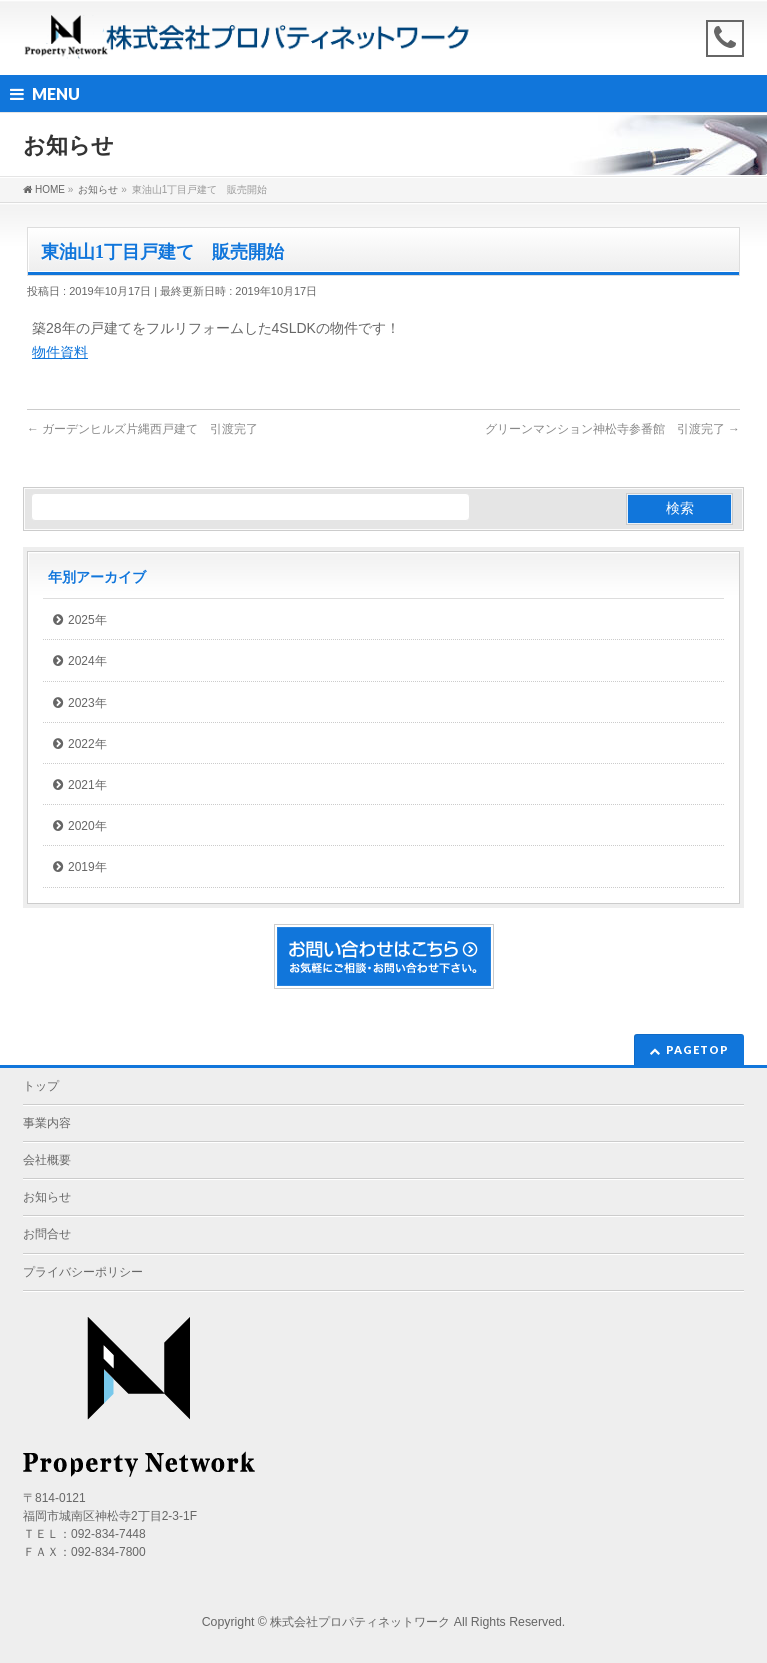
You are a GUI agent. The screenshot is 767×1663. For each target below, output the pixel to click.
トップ (41, 1086)
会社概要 (47, 1160)
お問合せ (47, 1234)
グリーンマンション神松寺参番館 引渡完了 (612, 429)
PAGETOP (697, 1049)
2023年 (87, 703)
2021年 (87, 785)
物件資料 (60, 352)
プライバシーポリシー (83, 1272)
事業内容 (47, 1123)
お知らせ (47, 1197)
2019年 (87, 867)
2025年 (87, 620)
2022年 (87, 744)
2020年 (87, 826)
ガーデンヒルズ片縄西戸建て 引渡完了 (142, 429)
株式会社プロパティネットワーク (360, 1622)
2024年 (87, 661)
